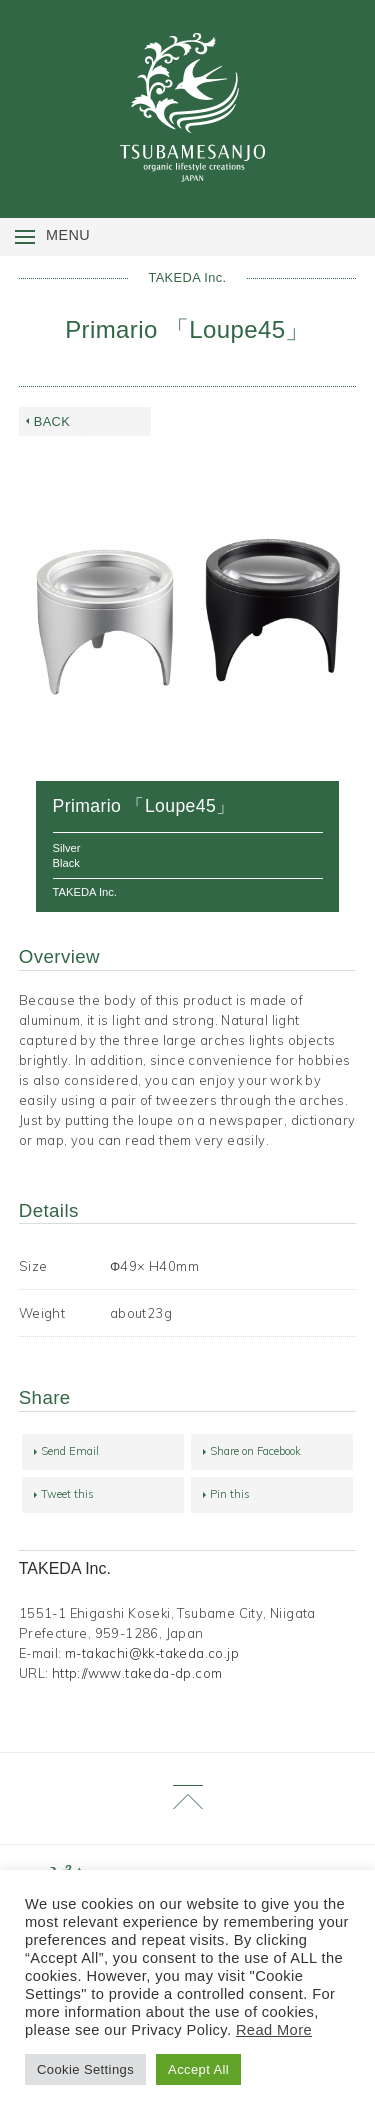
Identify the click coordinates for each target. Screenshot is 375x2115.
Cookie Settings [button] (85, 2069)
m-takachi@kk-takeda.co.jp (152, 1653)
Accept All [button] (198, 2069)
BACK (52, 421)
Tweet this (67, 1494)
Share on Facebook (255, 1451)
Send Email (70, 1451)
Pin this (230, 1494)
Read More (274, 2030)
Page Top (188, 1798)
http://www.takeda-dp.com (137, 1673)
